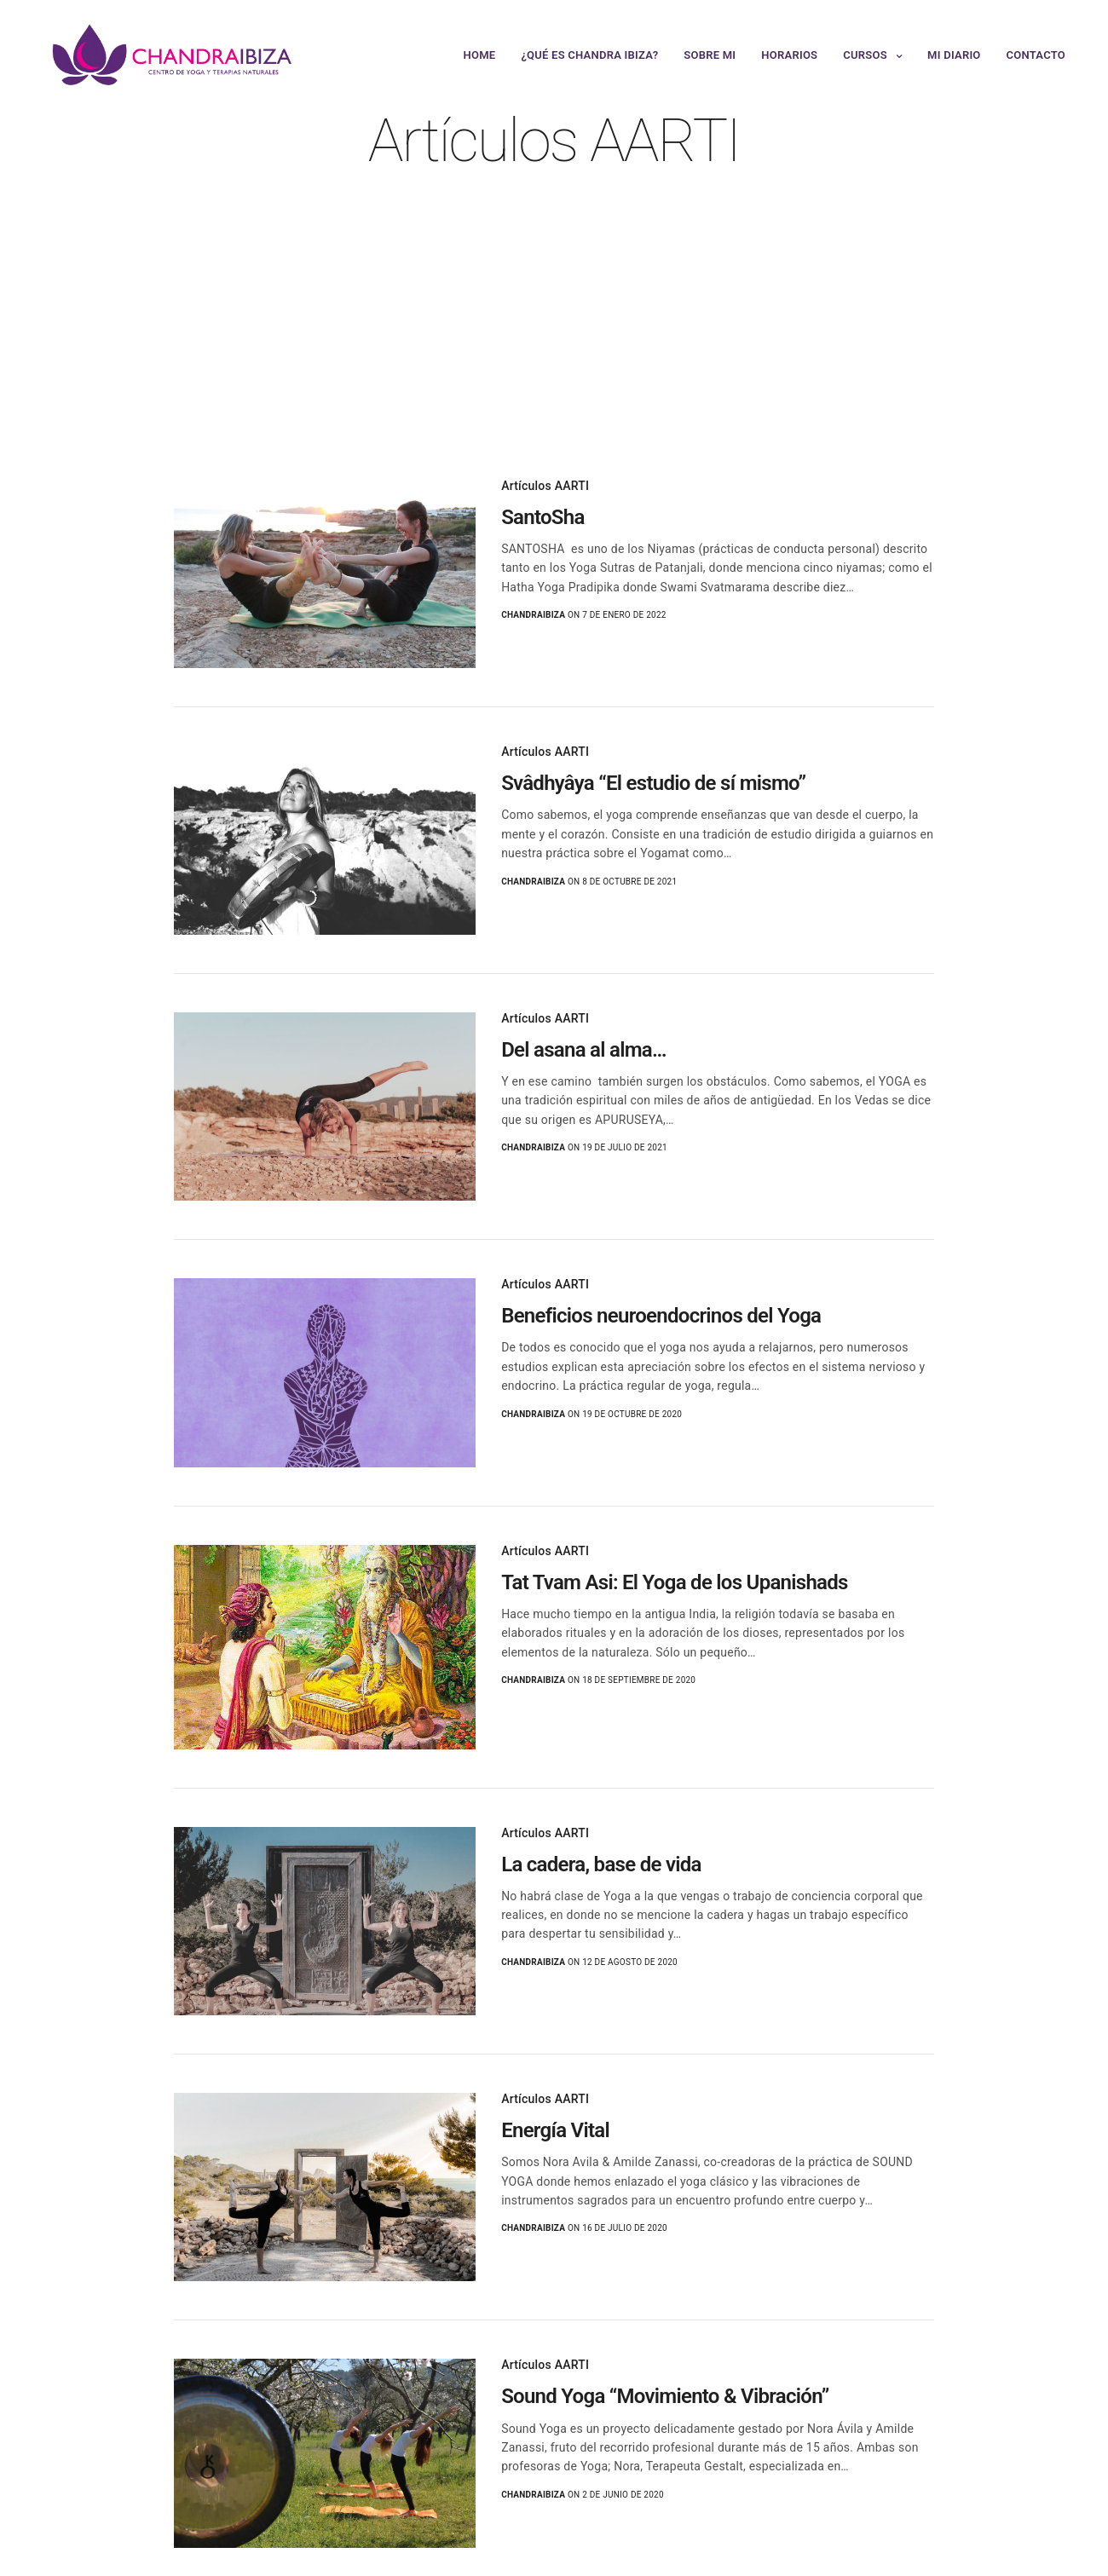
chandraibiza (533, 615)
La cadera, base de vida (601, 1864)
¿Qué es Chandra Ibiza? (589, 55)
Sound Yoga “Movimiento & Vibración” (664, 2396)
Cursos (865, 55)
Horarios (789, 55)
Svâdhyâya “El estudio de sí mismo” (653, 783)
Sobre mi (710, 55)
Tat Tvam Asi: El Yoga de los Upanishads (674, 1582)
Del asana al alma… (584, 1050)
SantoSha (542, 517)
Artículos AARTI (545, 486)
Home (480, 55)
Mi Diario (953, 55)
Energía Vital (555, 2130)
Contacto (1036, 55)
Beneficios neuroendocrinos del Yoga (661, 1316)
